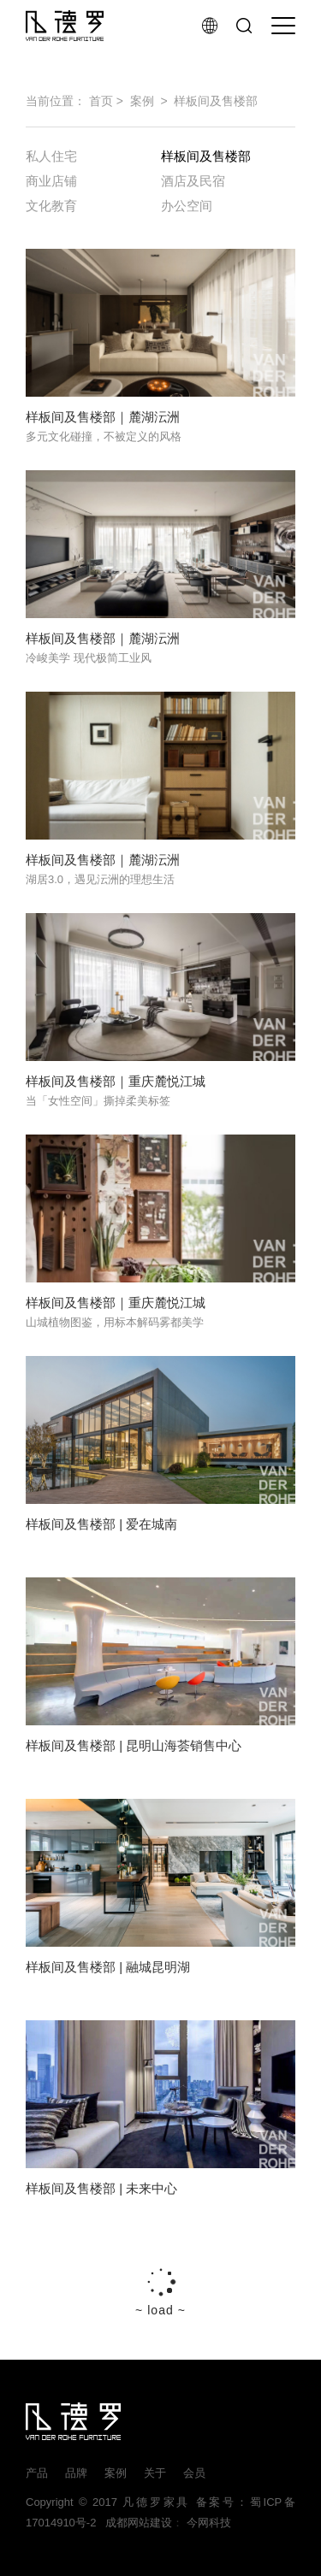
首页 (101, 101)
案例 (142, 101)
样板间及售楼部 (216, 101)
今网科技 (209, 2522)
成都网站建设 (135, 2522)
